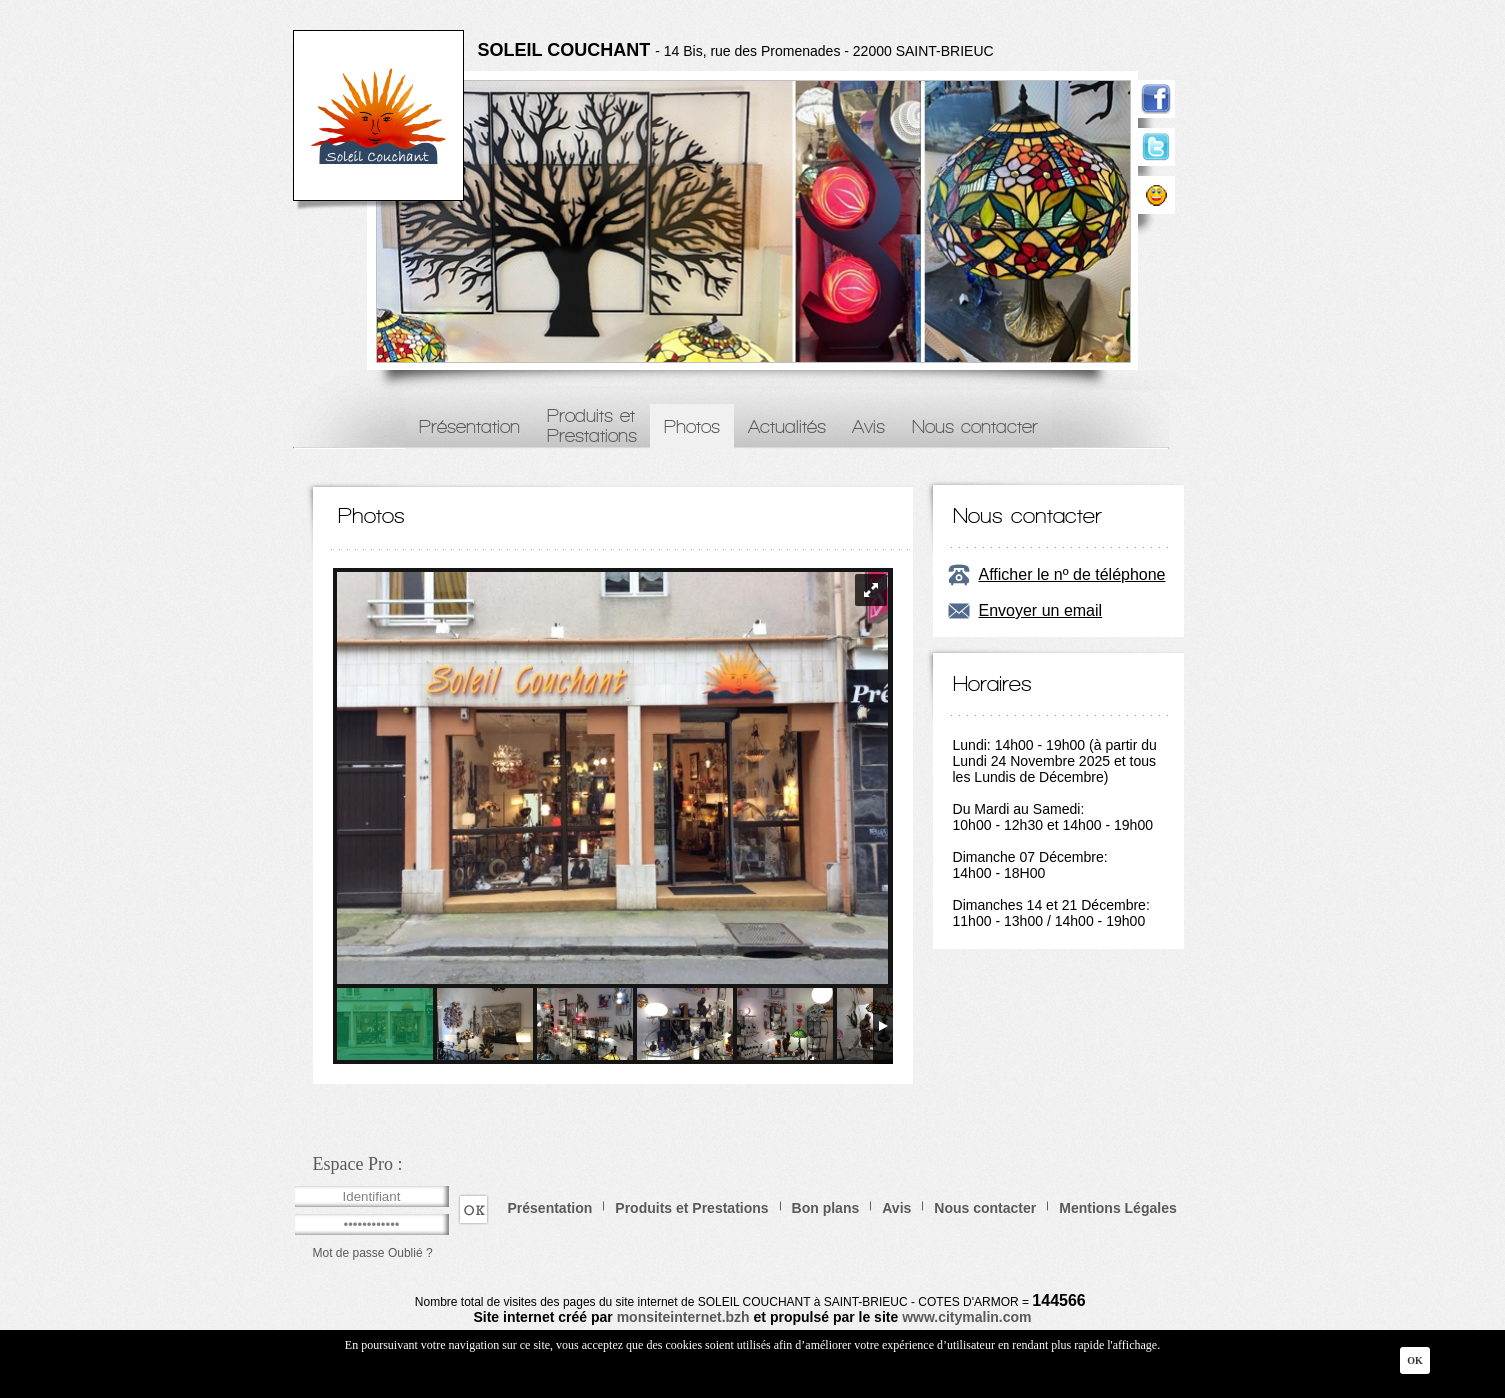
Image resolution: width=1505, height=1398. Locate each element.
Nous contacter (975, 426)
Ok (1415, 1360)
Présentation (469, 426)
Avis (868, 426)
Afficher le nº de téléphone (1072, 574)
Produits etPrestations (592, 425)
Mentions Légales (1117, 1208)
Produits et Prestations (691, 1208)
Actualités (787, 426)
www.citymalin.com (966, 1317)
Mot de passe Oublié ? (373, 1253)
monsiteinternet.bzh (683, 1317)
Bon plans (826, 1208)
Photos (692, 426)
